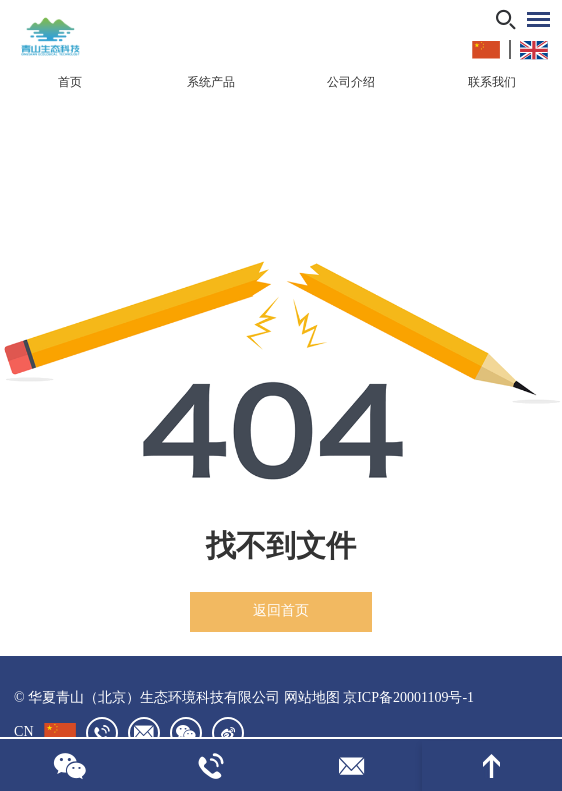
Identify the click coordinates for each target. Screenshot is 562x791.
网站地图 (312, 697)
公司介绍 (351, 82)
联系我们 (492, 82)
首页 (70, 82)
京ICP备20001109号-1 (408, 697)
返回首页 (281, 610)
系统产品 (211, 82)
